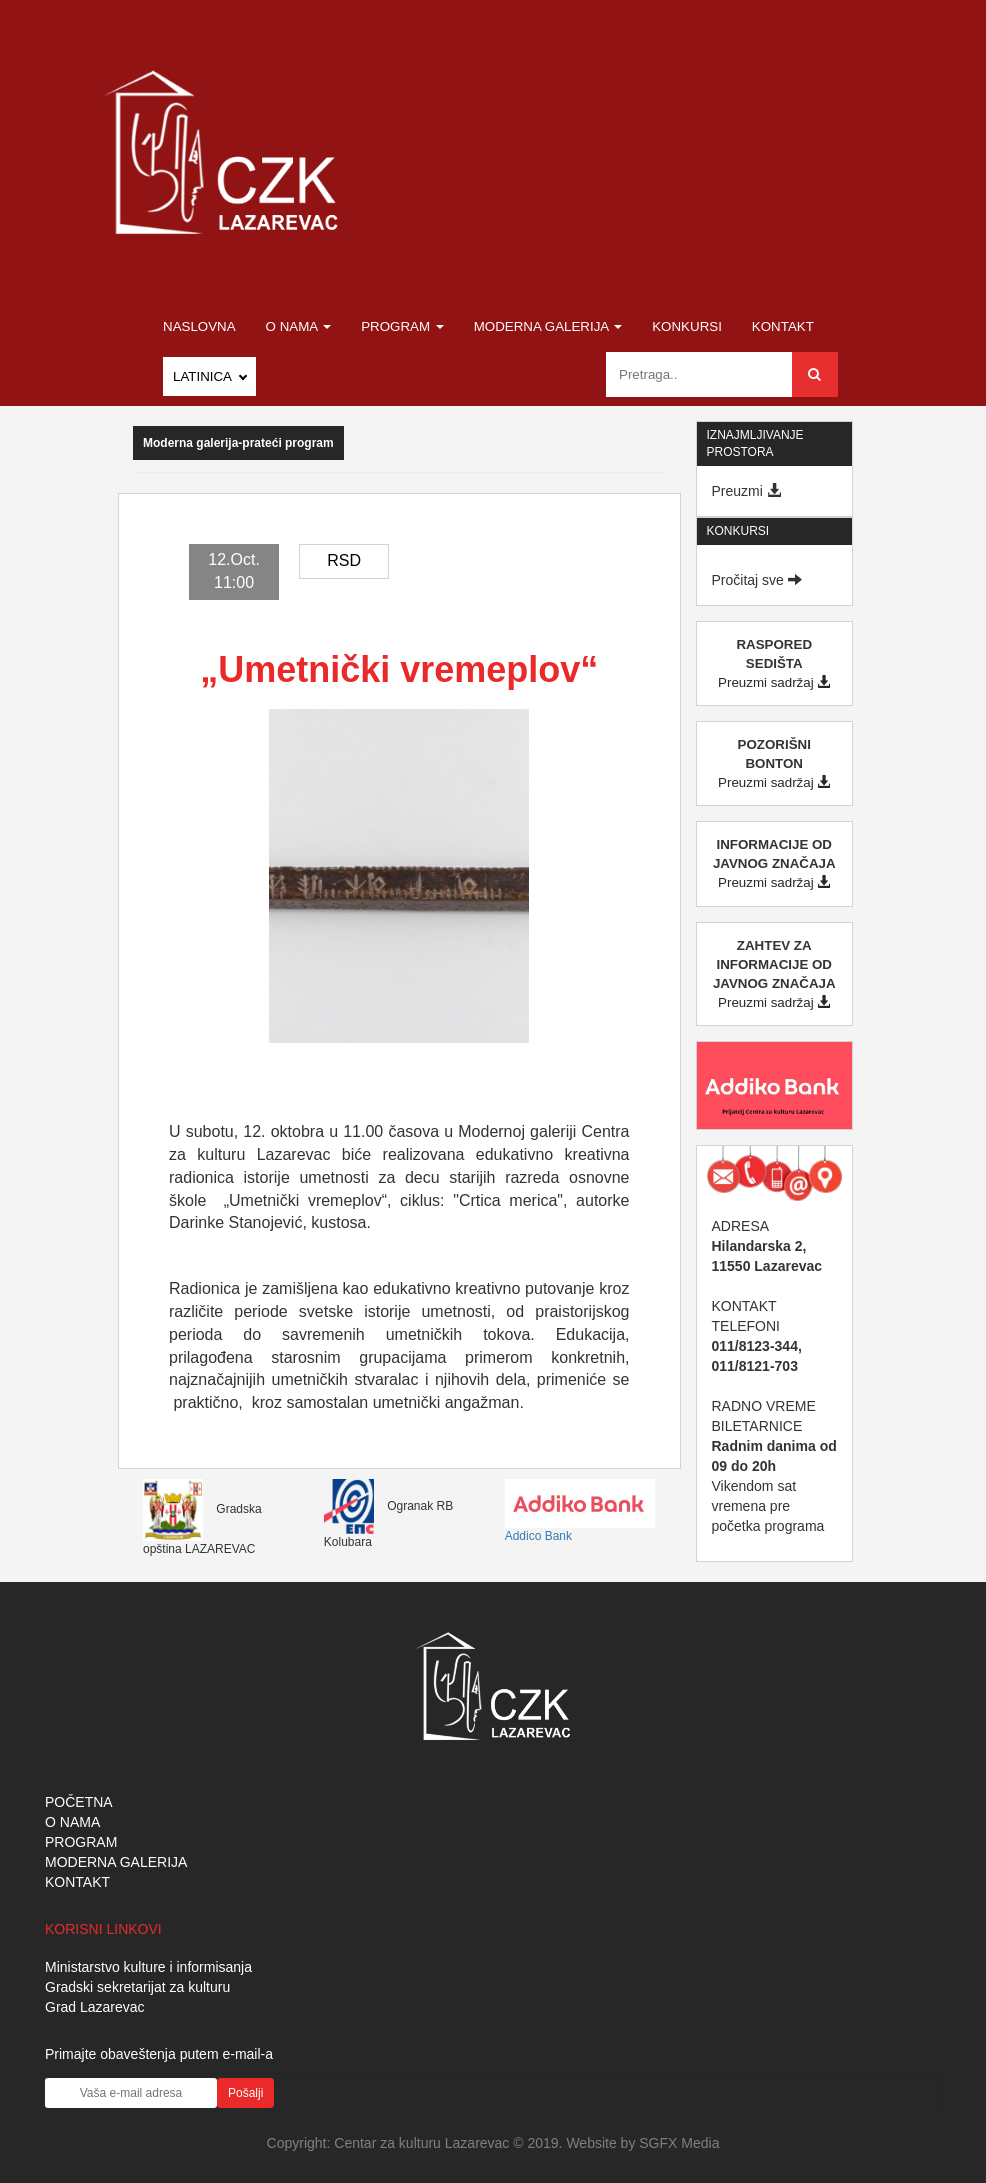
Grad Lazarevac (95, 2007)
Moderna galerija (548, 326)
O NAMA (72, 1822)
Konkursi (687, 326)
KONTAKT (77, 1882)
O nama (299, 326)
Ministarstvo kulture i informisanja (148, 1967)
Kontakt (783, 326)
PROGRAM (81, 1842)
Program (402, 326)
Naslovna (199, 326)
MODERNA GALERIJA (116, 1862)
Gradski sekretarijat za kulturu (137, 1987)
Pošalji (245, 2093)
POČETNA (79, 1802)
